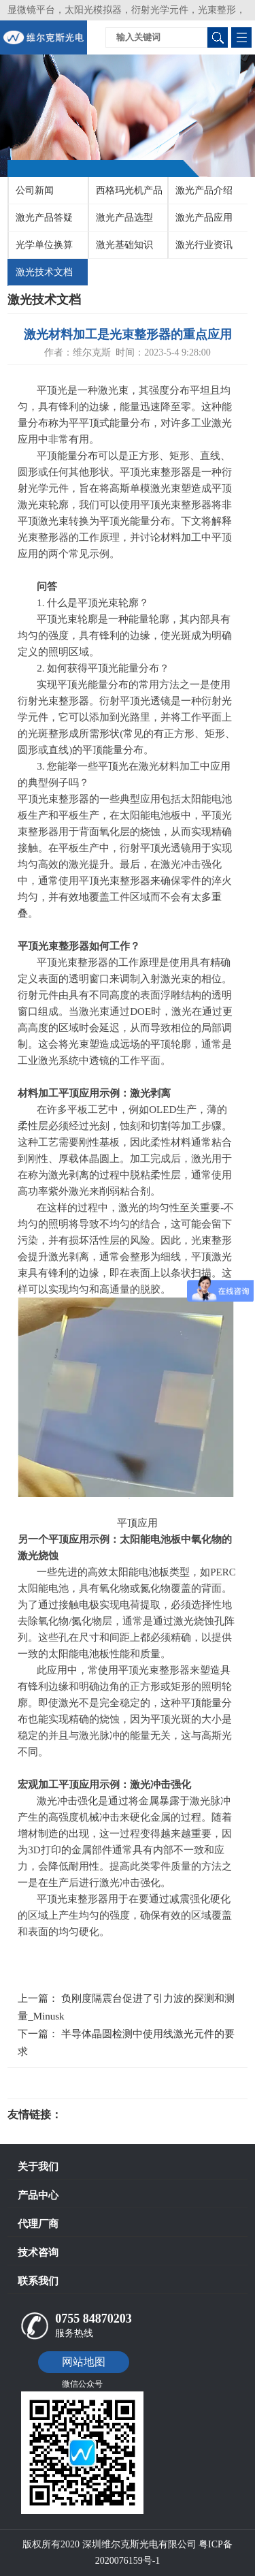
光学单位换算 (44, 245)
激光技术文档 (44, 272)
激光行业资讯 (204, 245)
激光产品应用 (204, 218)
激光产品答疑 (44, 218)
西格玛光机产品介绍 (126, 194)
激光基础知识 (124, 245)
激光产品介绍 (204, 190)
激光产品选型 (124, 218)
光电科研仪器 (102, 2114)
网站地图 (83, 2362)
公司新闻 (35, 190)
